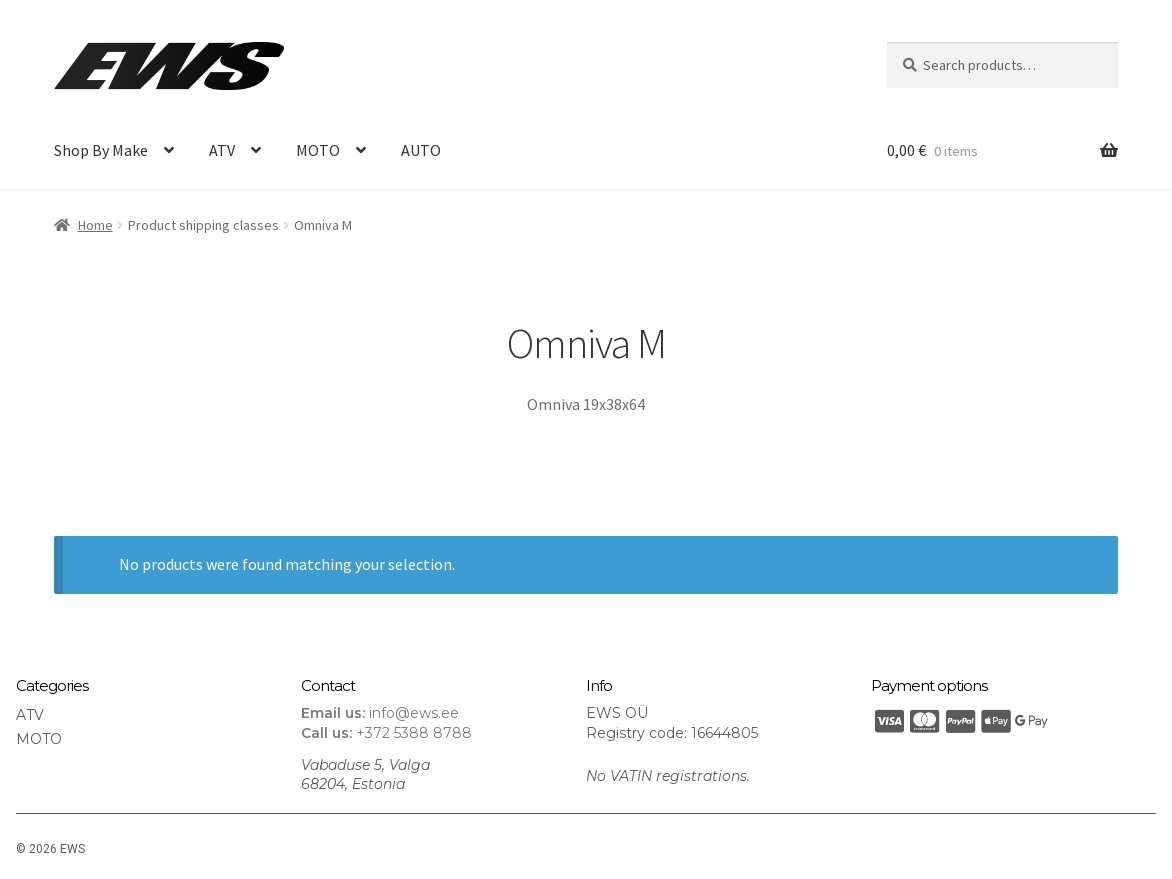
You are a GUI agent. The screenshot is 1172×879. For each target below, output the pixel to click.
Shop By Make (101, 150)
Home (95, 225)
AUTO (421, 150)
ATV (222, 150)
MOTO (318, 150)
